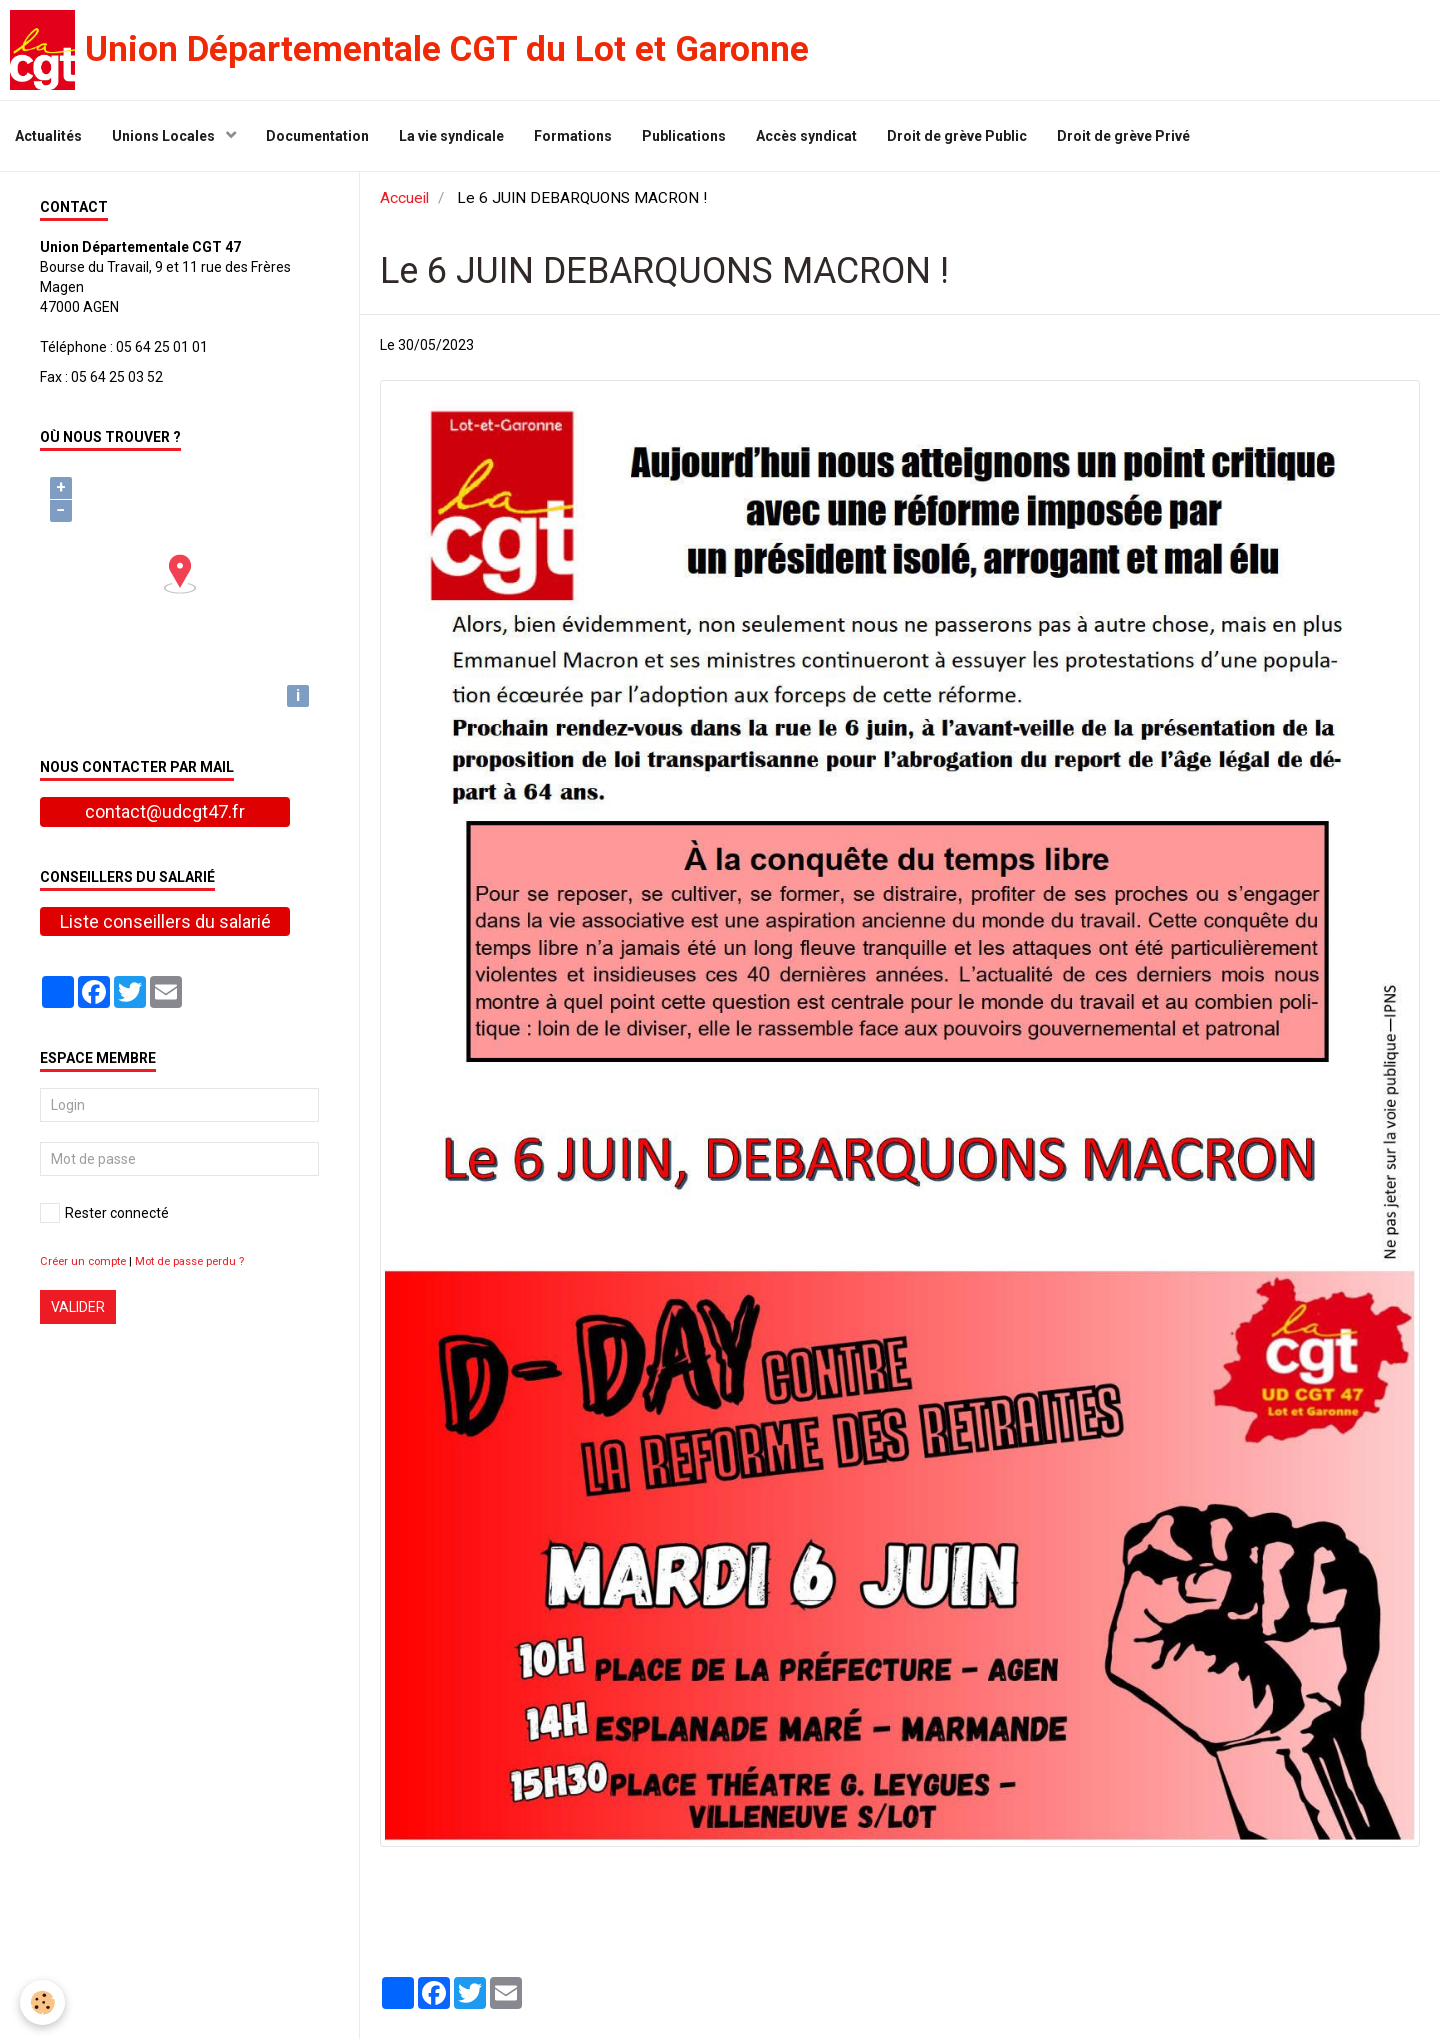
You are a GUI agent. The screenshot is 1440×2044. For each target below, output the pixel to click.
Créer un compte (83, 1266)
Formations (573, 136)
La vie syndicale (451, 136)
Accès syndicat (806, 136)
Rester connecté (104, 1218)
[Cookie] (42, 2002)
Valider (78, 1312)
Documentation (317, 136)
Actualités (48, 136)
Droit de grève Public (957, 136)
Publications (684, 136)
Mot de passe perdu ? (189, 1266)
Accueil (404, 203)
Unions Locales (165, 136)
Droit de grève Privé (1123, 136)
